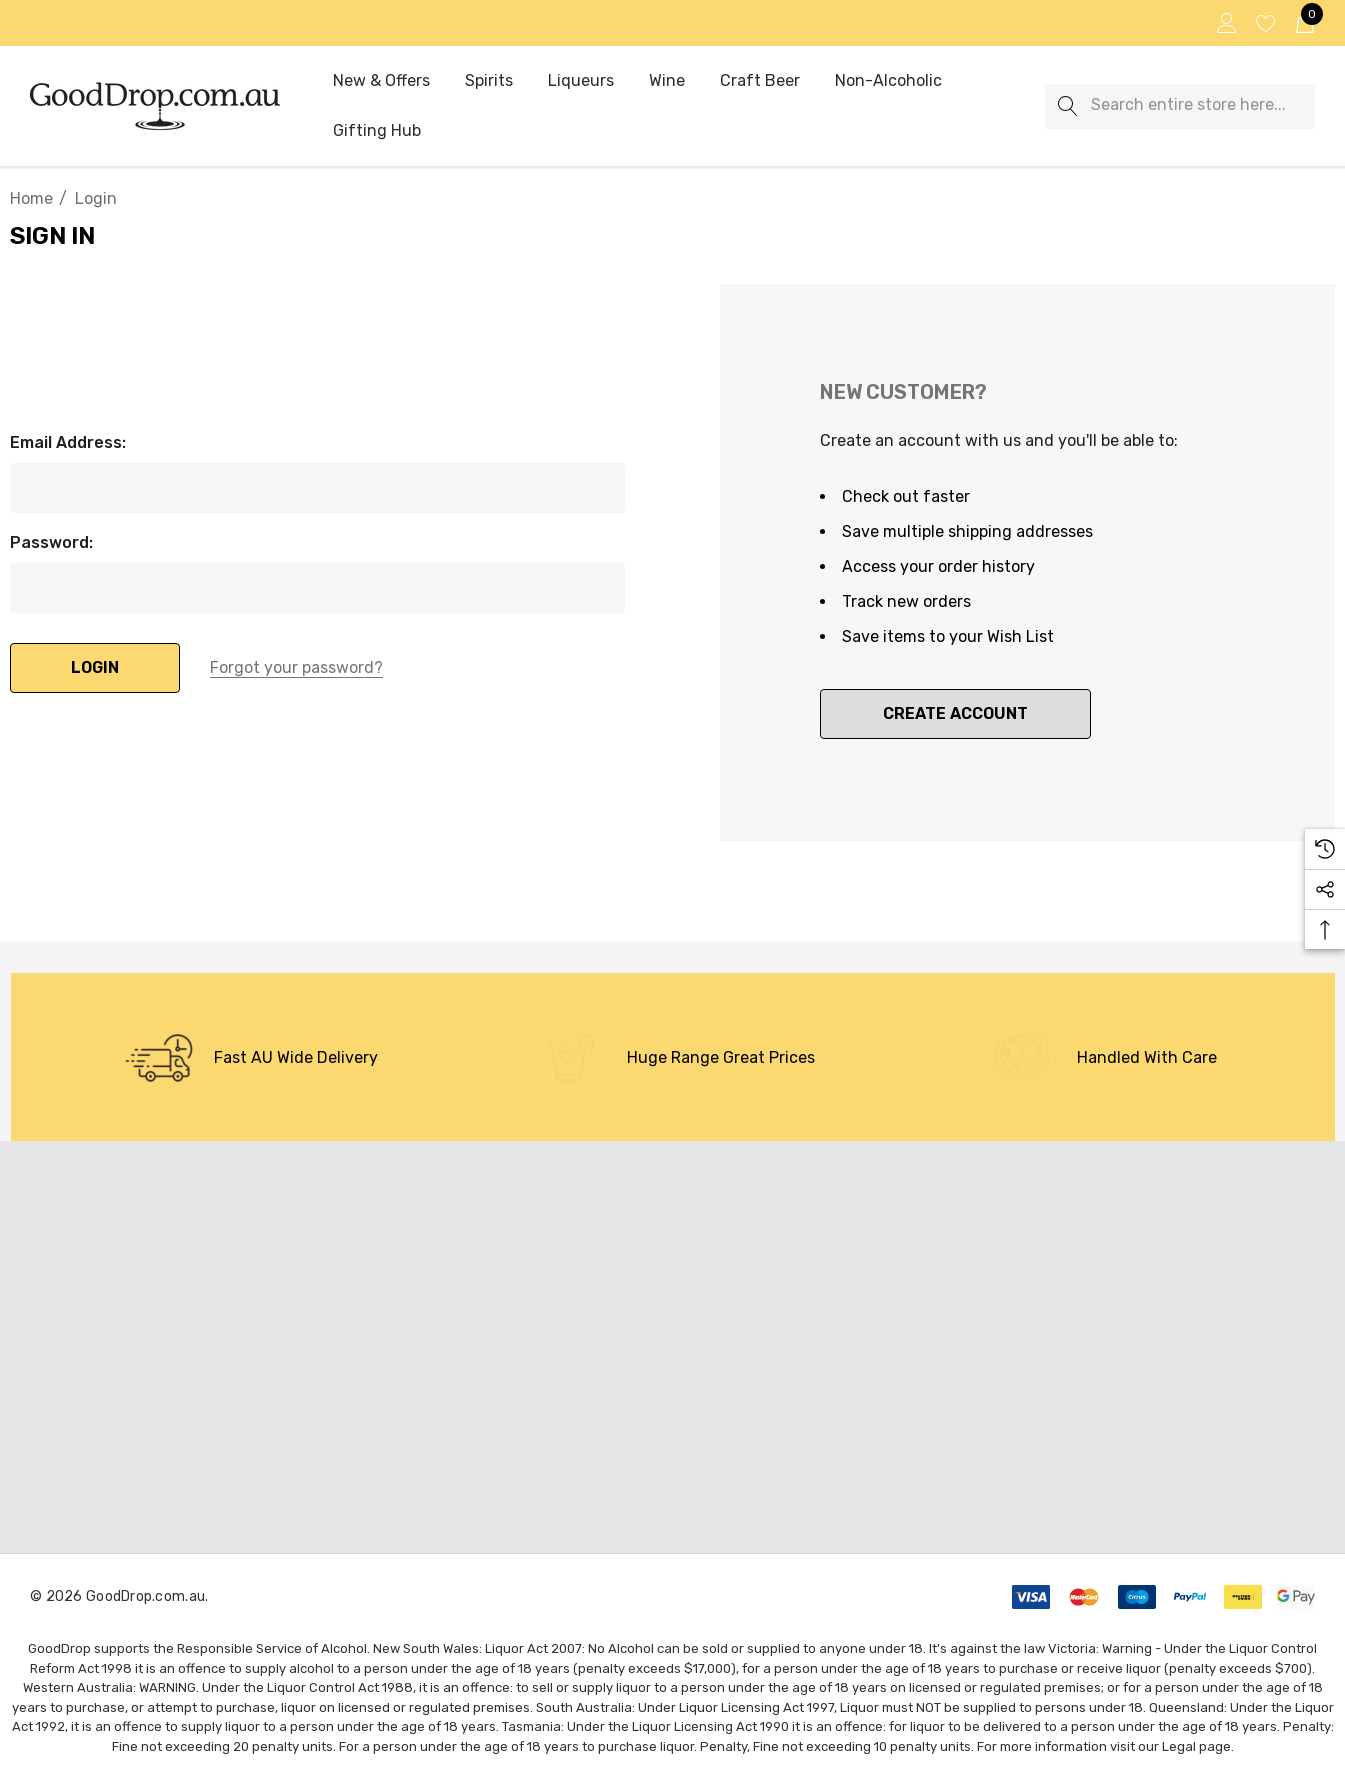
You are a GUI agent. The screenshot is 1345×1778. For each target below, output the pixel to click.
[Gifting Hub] (377, 132)
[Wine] (667, 82)
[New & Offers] (381, 82)
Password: (51, 542)
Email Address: (68, 442)
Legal (1179, 1746)
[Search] (1067, 106)
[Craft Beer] (759, 81)
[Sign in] (1225, 23)
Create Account (955, 713)
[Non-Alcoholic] (888, 82)
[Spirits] (489, 82)
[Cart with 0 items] (1303, 23)
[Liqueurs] (580, 81)
